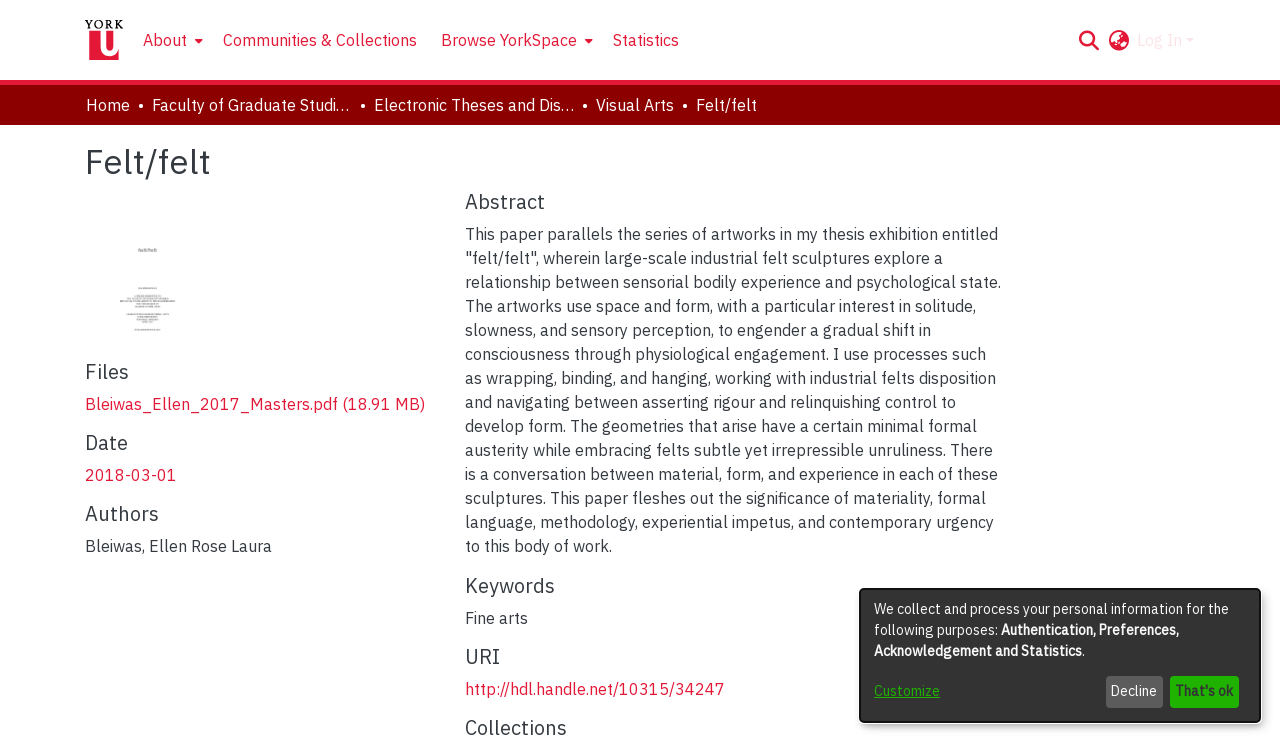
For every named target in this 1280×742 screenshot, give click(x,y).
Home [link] (108, 105)
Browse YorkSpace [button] (509, 40)
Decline (1134, 691)
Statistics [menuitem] (646, 40)
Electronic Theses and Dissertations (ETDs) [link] (474, 105)
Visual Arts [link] (635, 105)
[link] (255, 404)
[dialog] (1060, 655)
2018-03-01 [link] (131, 475)
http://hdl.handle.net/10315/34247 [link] (595, 689)
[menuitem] (171, 40)
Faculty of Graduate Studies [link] (252, 105)
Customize (907, 691)
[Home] (104, 40)
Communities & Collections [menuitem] (320, 40)
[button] (1088, 40)
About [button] (165, 40)
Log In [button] (1161, 40)
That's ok (1204, 691)
